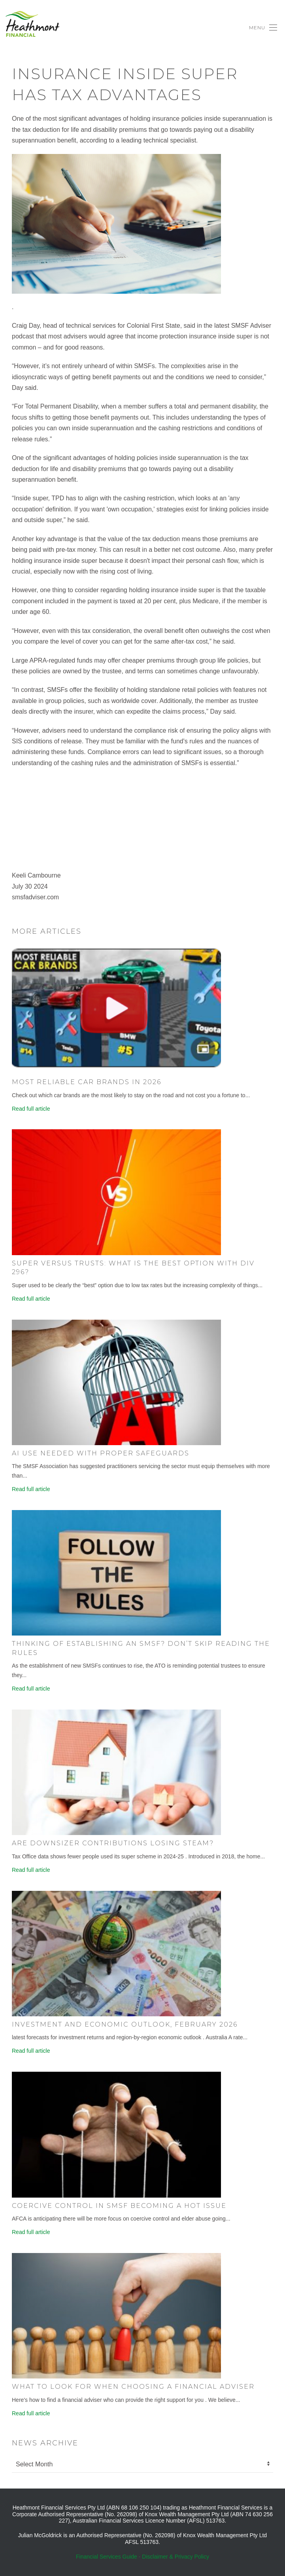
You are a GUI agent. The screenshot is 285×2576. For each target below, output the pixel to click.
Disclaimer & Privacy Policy (175, 2556)
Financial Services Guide (106, 2556)
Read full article (31, 1109)
